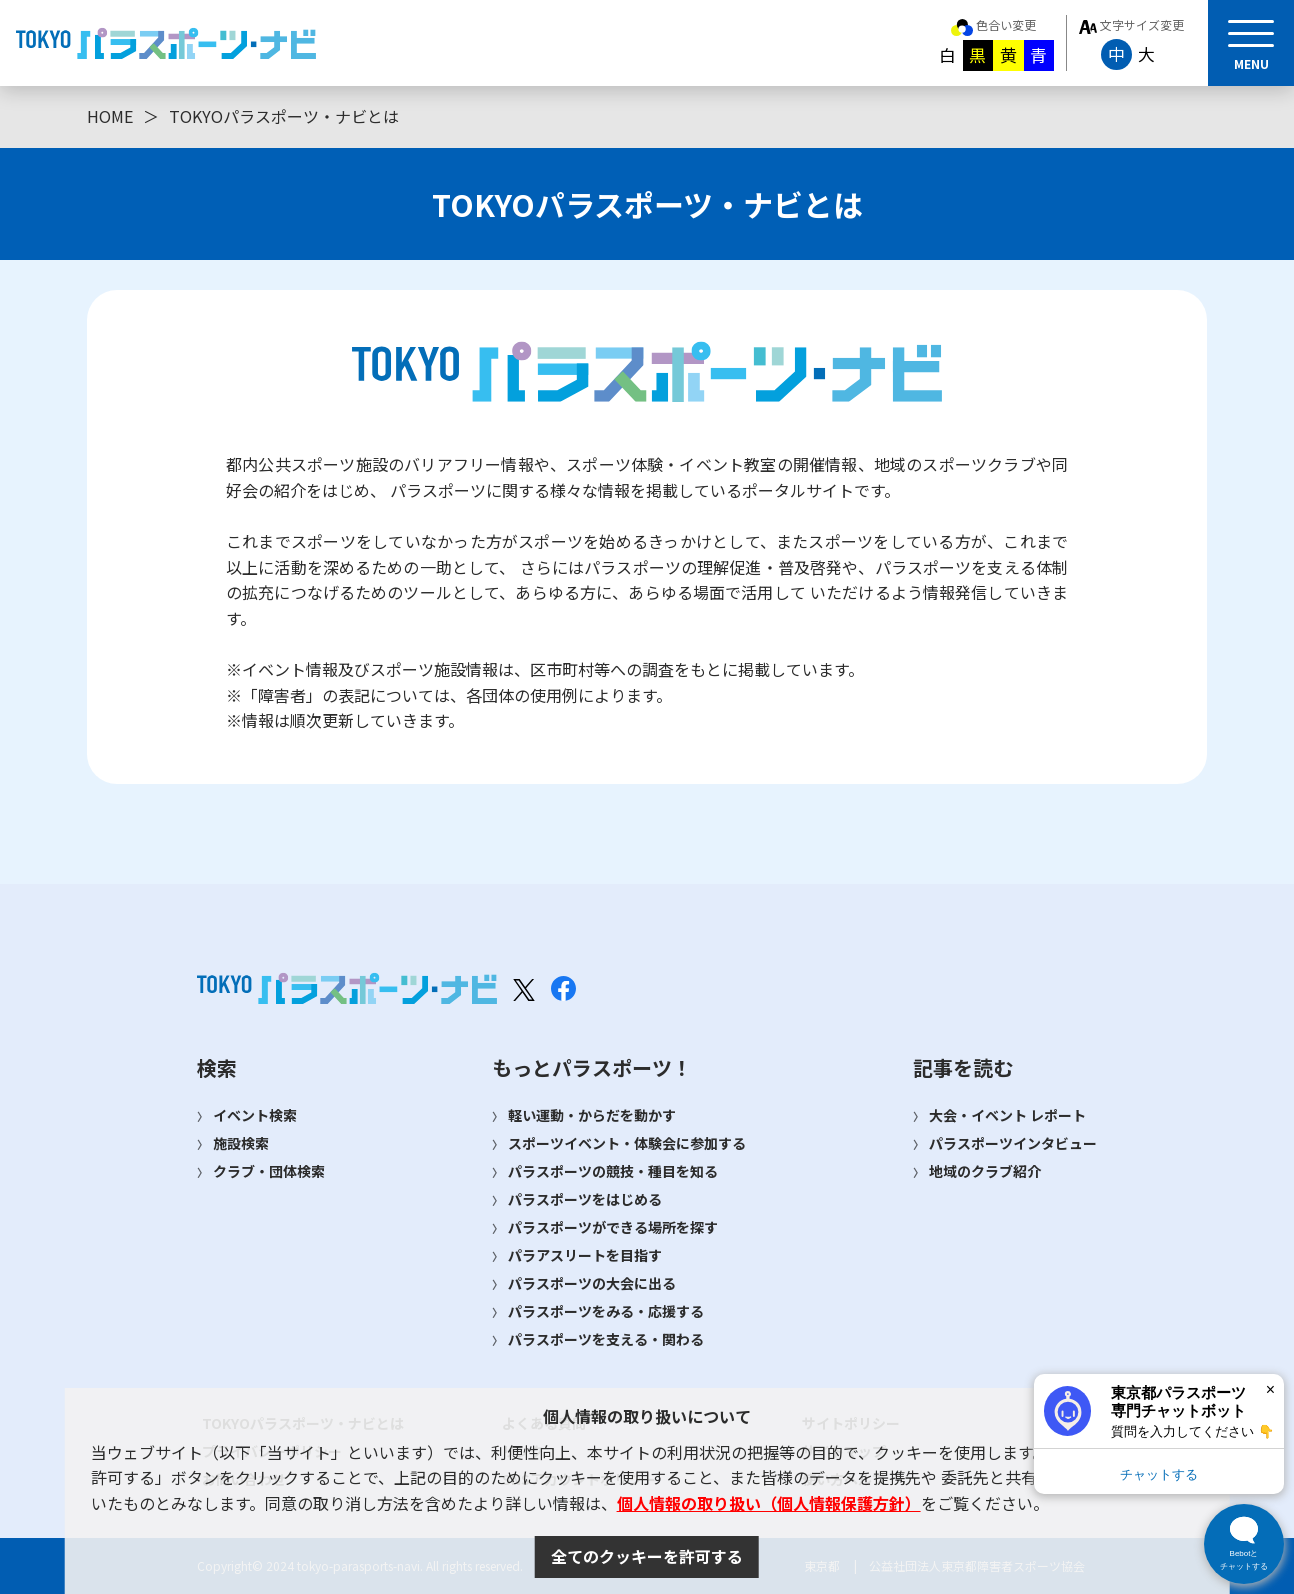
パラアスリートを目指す (585, 1255)
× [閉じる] (1270, 1389)
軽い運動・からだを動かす (592, 1115)
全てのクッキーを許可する (647, 1556)
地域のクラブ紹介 (985, 1171)
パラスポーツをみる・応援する (606, 1311)
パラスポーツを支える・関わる (606, 1339)
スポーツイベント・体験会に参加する (627, 1143)
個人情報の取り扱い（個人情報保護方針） (769, 1503)
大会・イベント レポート (1007, 1115)
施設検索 (241, 1143)
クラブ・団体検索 (269, 1171)
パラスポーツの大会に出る (592, 1283)
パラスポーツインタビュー (1013, 1143)
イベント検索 (255, 1115)
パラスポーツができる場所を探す (613, 1227)
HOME (110, 116)
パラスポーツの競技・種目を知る (613, 1171)
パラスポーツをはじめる (585, 1199)
